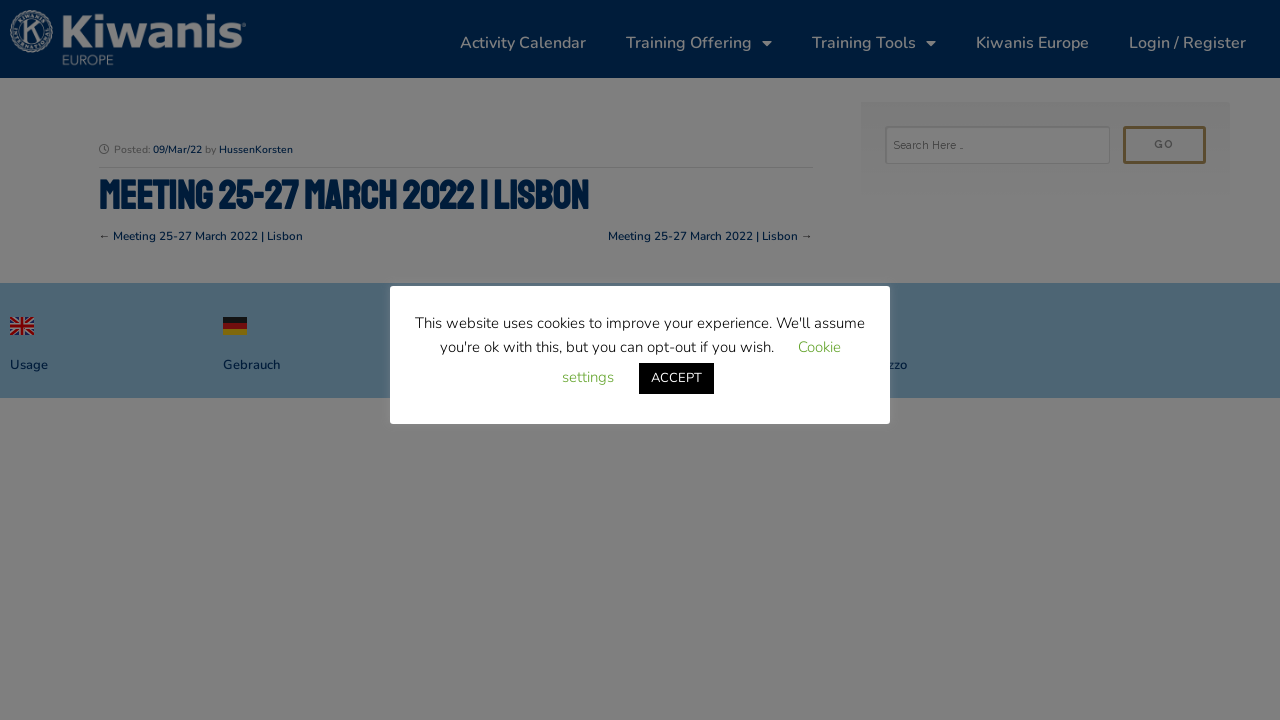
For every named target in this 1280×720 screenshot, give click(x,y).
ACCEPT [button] (676, 378)
